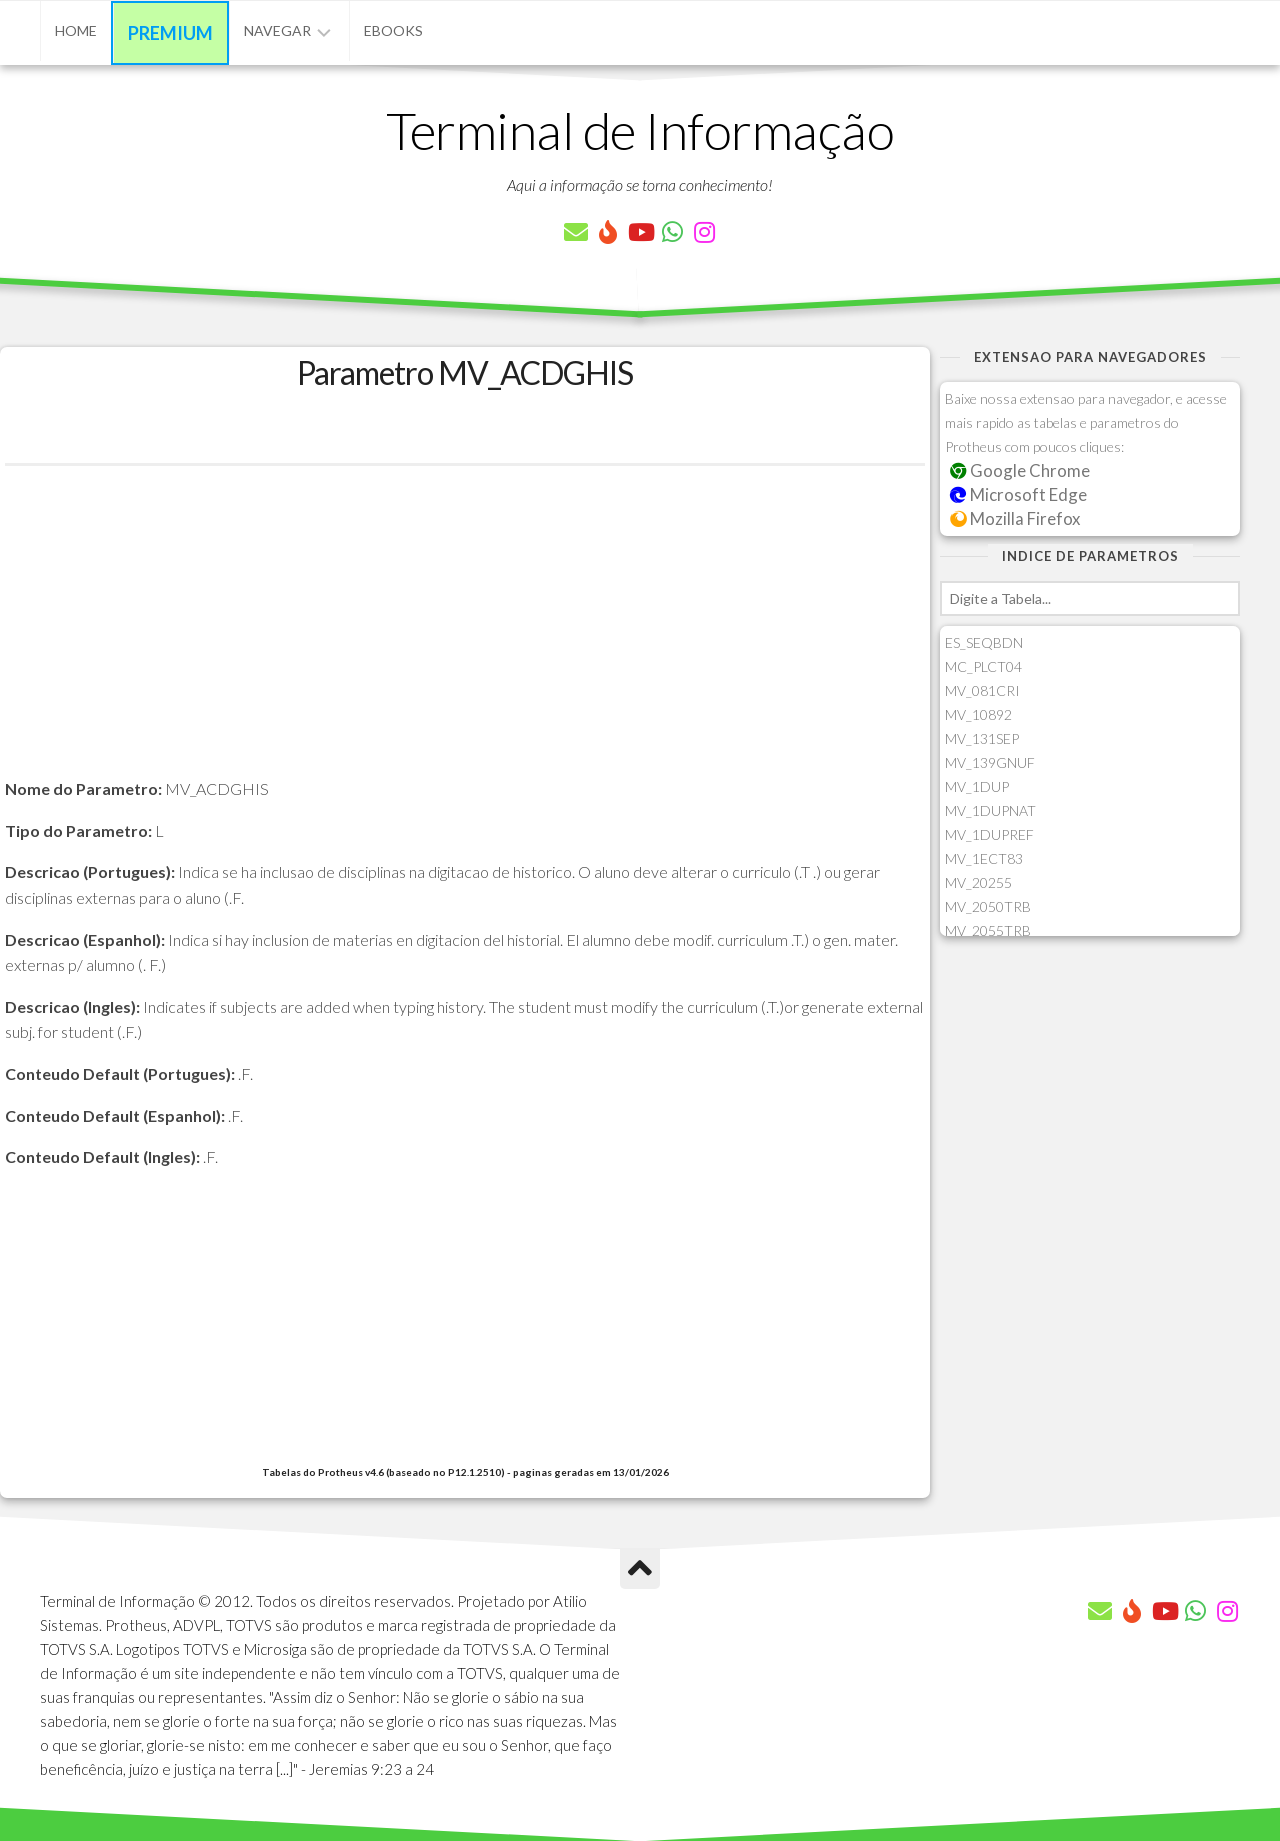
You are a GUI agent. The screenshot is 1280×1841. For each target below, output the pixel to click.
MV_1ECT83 (984, 858)
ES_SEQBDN (984, 642)
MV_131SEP (982, 738)
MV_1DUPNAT (990, 810)
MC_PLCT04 (983, 666)
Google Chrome (1020, 470)
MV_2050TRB (988, 906)
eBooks (393, 30)
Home (76, 30)
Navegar (277, 30)
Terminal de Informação (640, 130)
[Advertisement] (465, 636)
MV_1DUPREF (989, 834)
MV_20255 (978, 882)
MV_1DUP (977, 786)
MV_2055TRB (988, 930)
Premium (170, 33)
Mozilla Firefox (1015, 518)
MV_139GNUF (990, 762)
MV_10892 (978, 714)
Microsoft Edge (1018, 494)
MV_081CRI (982, 690)
